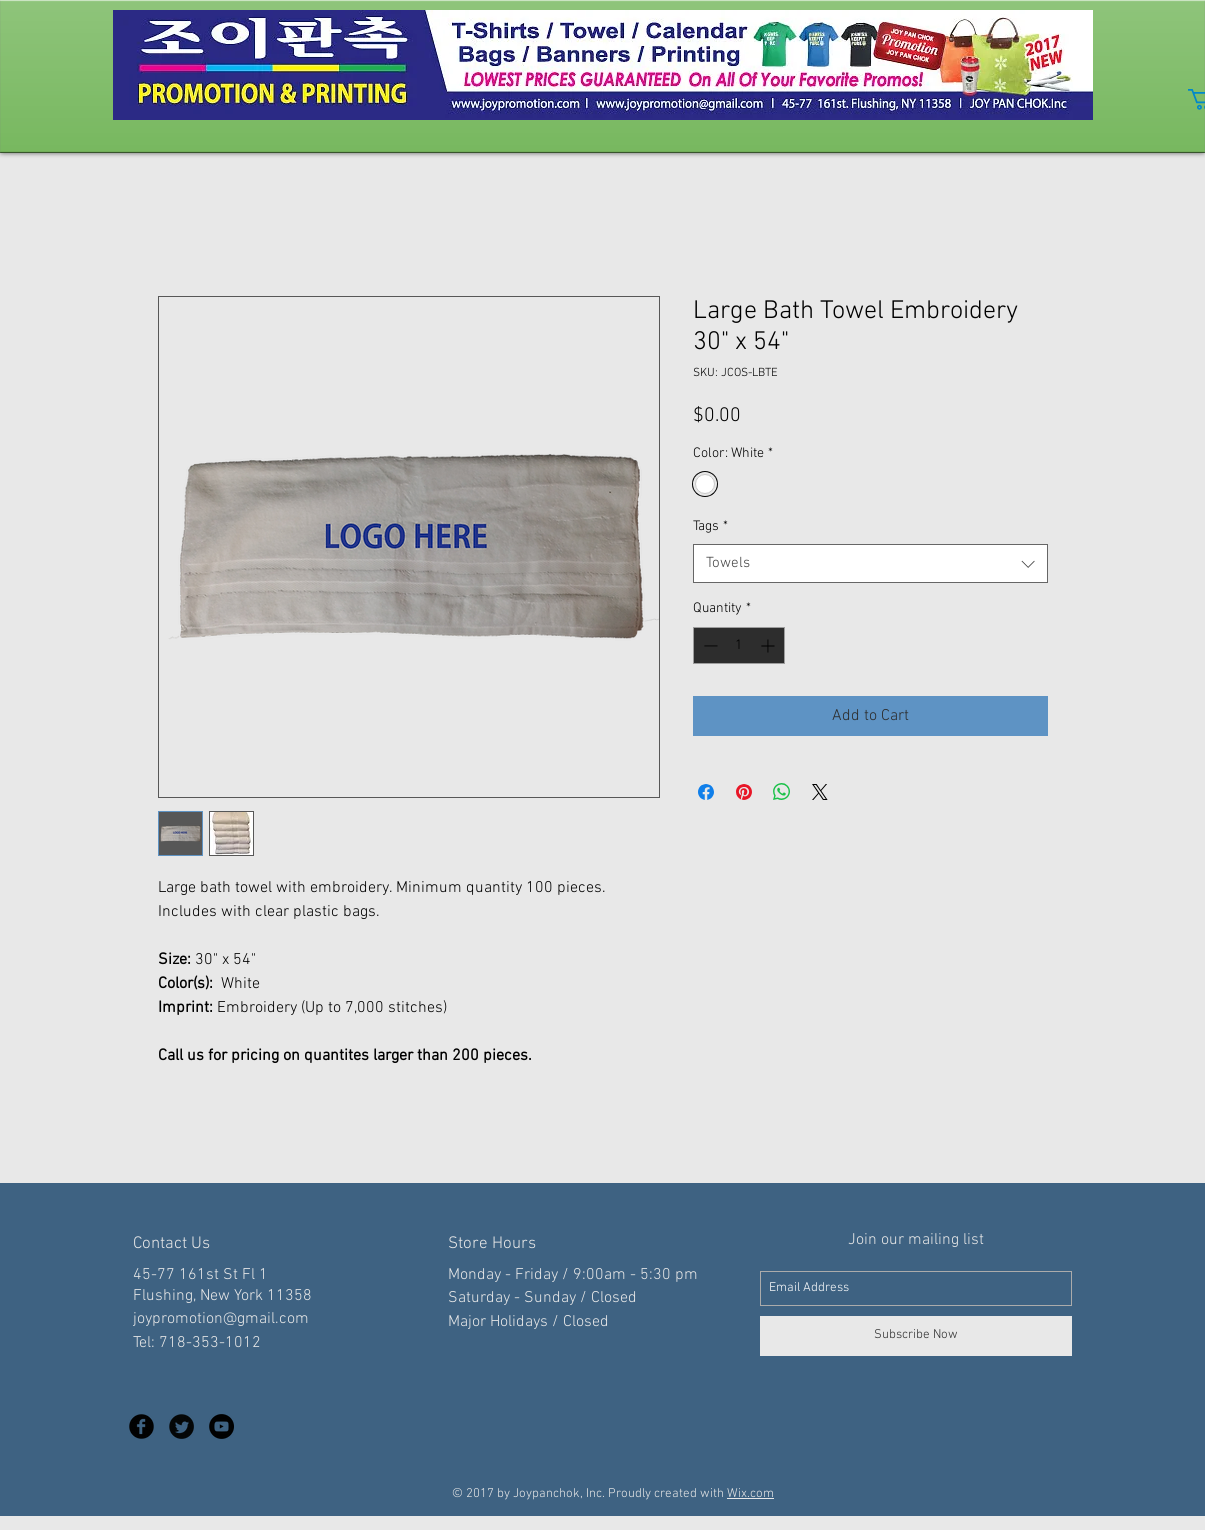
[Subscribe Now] (916, 1336)
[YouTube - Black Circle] (221, 1426)
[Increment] (769, 645)
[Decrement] (708, 645)
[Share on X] (820, 792)
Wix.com (750, 1494)
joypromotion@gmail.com (221, 1319)
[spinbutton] (739, 645)
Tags (710, 526)
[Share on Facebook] (706, 792)
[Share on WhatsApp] (782, 792)
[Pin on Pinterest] (744, 792)
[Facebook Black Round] (141, 1426)
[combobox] (870, 563)
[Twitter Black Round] (181, 1426)
